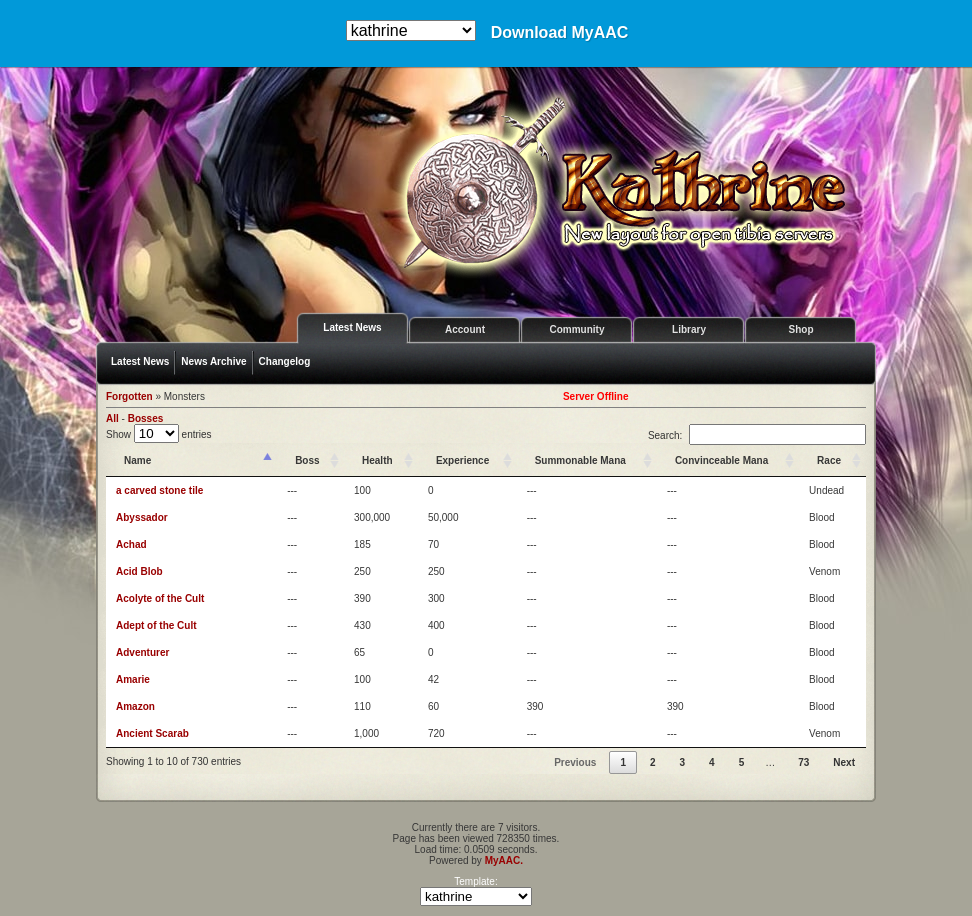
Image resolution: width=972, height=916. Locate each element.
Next (844, 762)
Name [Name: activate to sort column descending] (137, 460)
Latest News (352, 327)
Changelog (285, 361)
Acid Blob (139, 571)
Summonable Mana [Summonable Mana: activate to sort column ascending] (580, 460)
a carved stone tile (159, 490)
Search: (757, 435)
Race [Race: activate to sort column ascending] (829, 460)
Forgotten (129, 396)
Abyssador (142, 517)
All (112, 418)
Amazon (135, 706)
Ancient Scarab (152, 733)
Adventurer (142, 652)
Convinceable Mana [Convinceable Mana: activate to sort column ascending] (721, 460)
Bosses (146, 418)
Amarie (133, 679)
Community (577, 329)
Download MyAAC (560, 33)
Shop (801, 329)
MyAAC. (504, 860)
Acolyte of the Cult (160, 598)
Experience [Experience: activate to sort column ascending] (462, 460)
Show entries (159, 434)
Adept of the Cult (156, 625)
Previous (575, 762)
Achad (131, 544)
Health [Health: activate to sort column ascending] (377, 460)
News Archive (213, 361)
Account (465, 329)
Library (689, 329)
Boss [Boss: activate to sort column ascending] (307, 460)
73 (803, 762)
